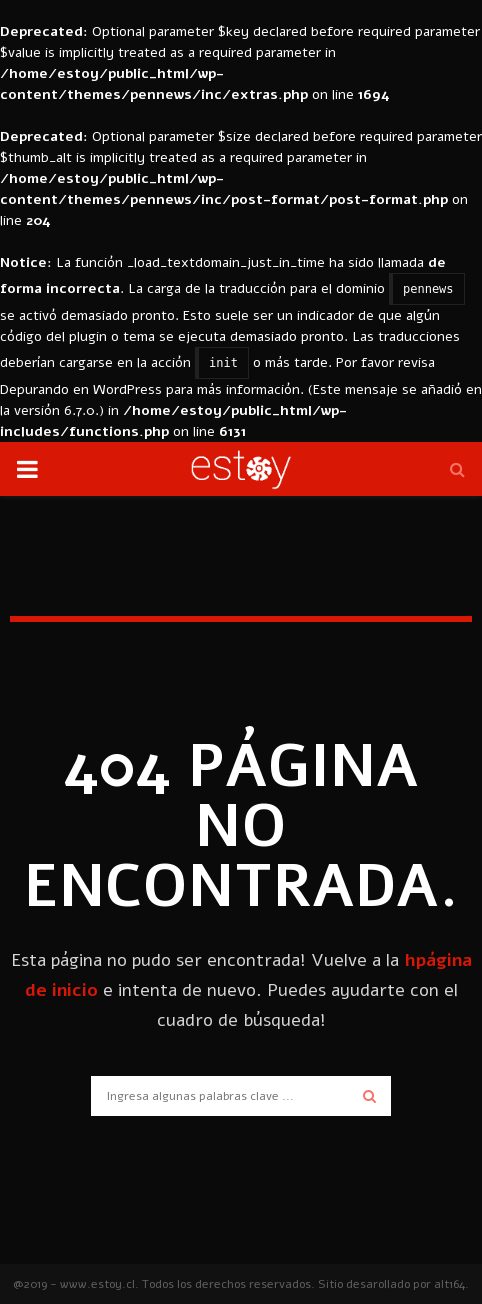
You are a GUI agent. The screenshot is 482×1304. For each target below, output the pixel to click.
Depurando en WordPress (81, 389)
